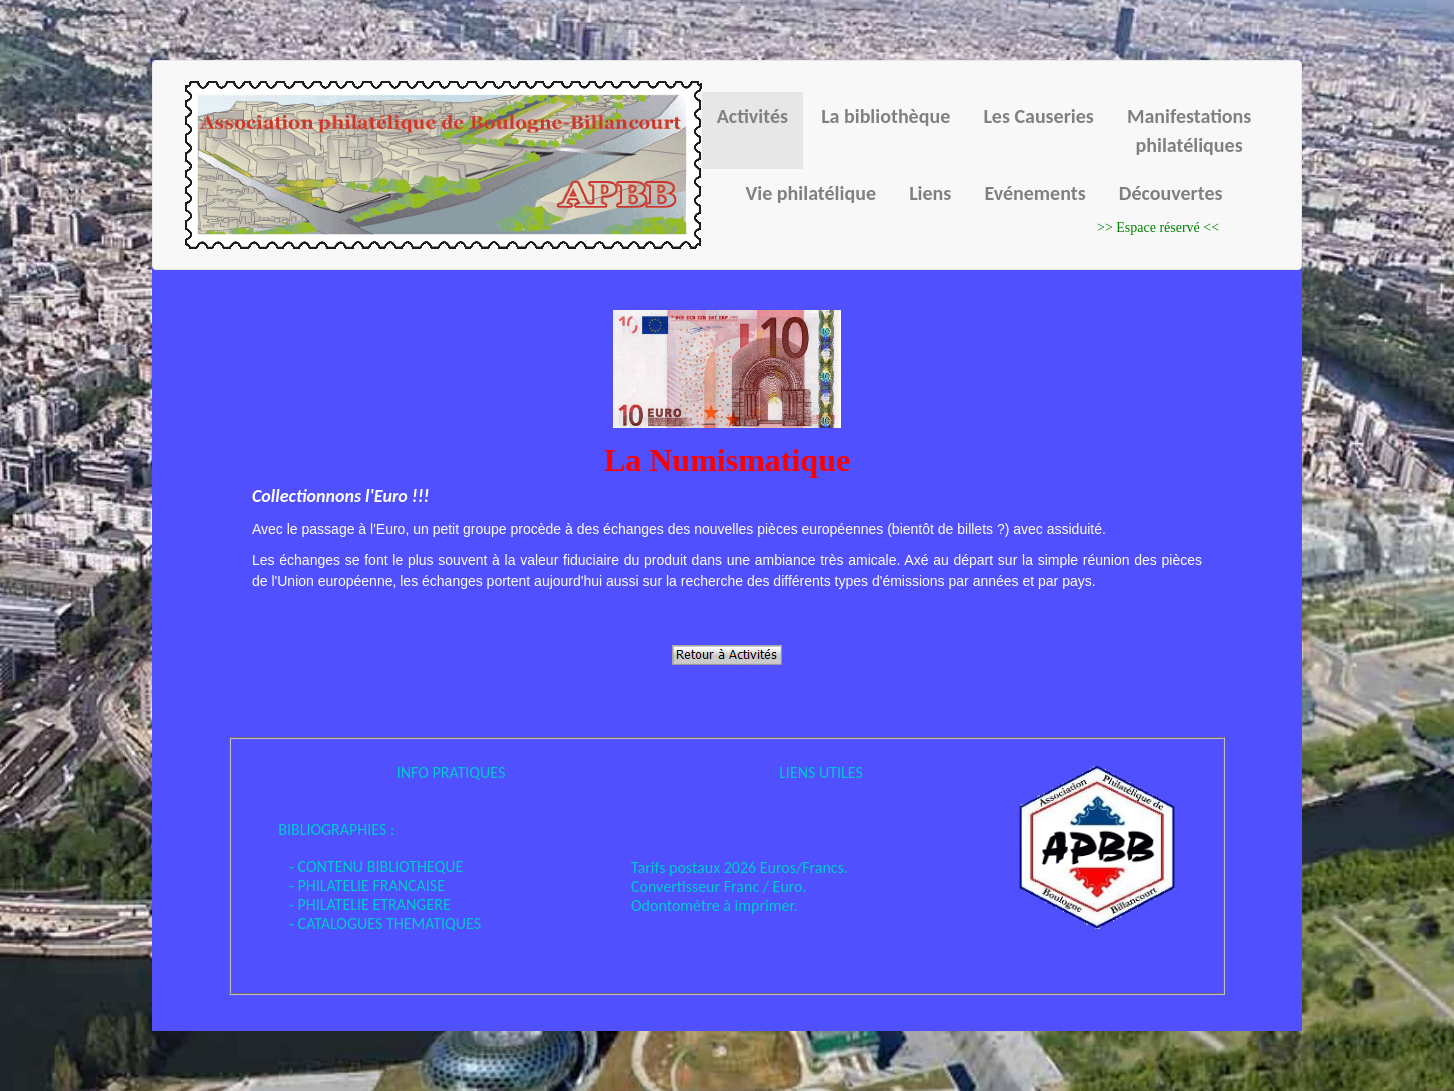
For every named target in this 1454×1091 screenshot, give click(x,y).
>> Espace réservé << (1158, 227)
